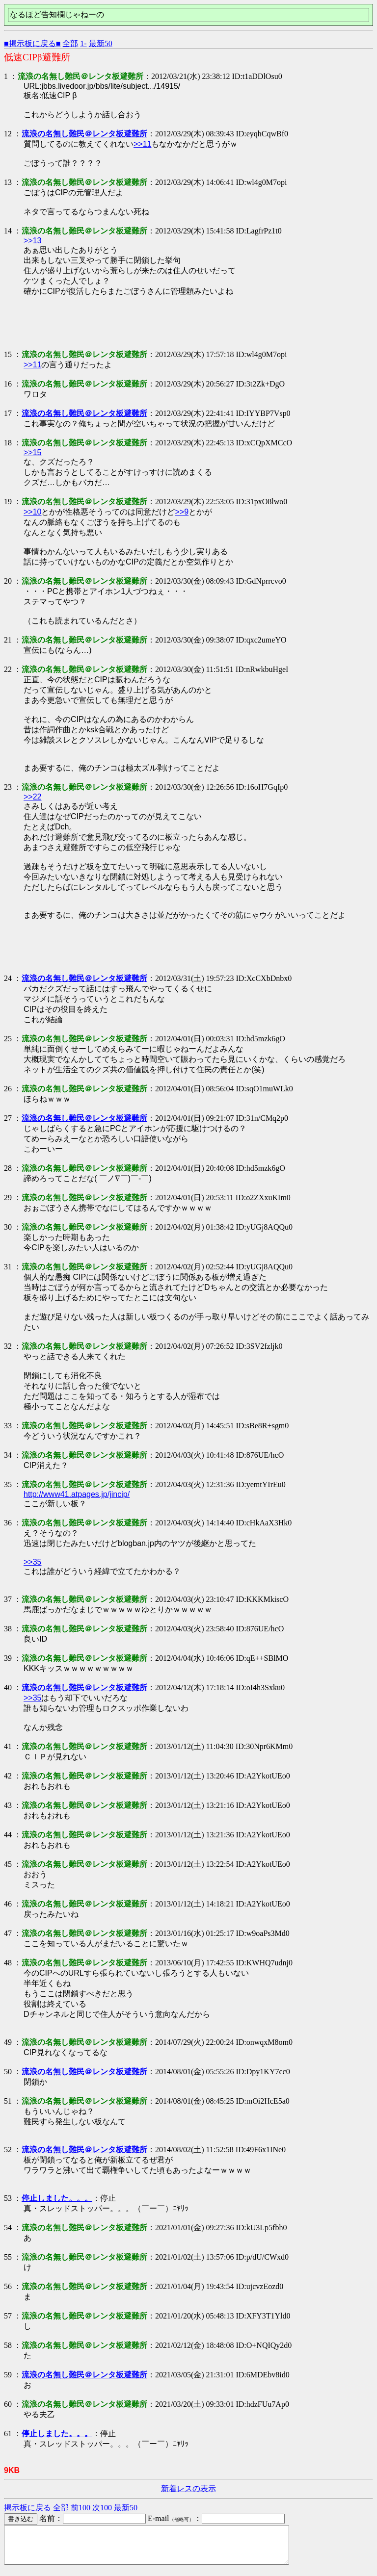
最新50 (100, 43)
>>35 (32, 1562)
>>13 (32, 240)
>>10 (32, 512)
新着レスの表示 (188, 2488)
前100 (80, 2507)
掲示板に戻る (27, 2507)
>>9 (181, 512)
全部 (70, 43)
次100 (102, 2507)
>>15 (32, 452)
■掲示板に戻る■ (32, 43)
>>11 (142, 144)
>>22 (32, 797)
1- (83, 43)
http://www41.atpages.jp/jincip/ (77, 1494)
